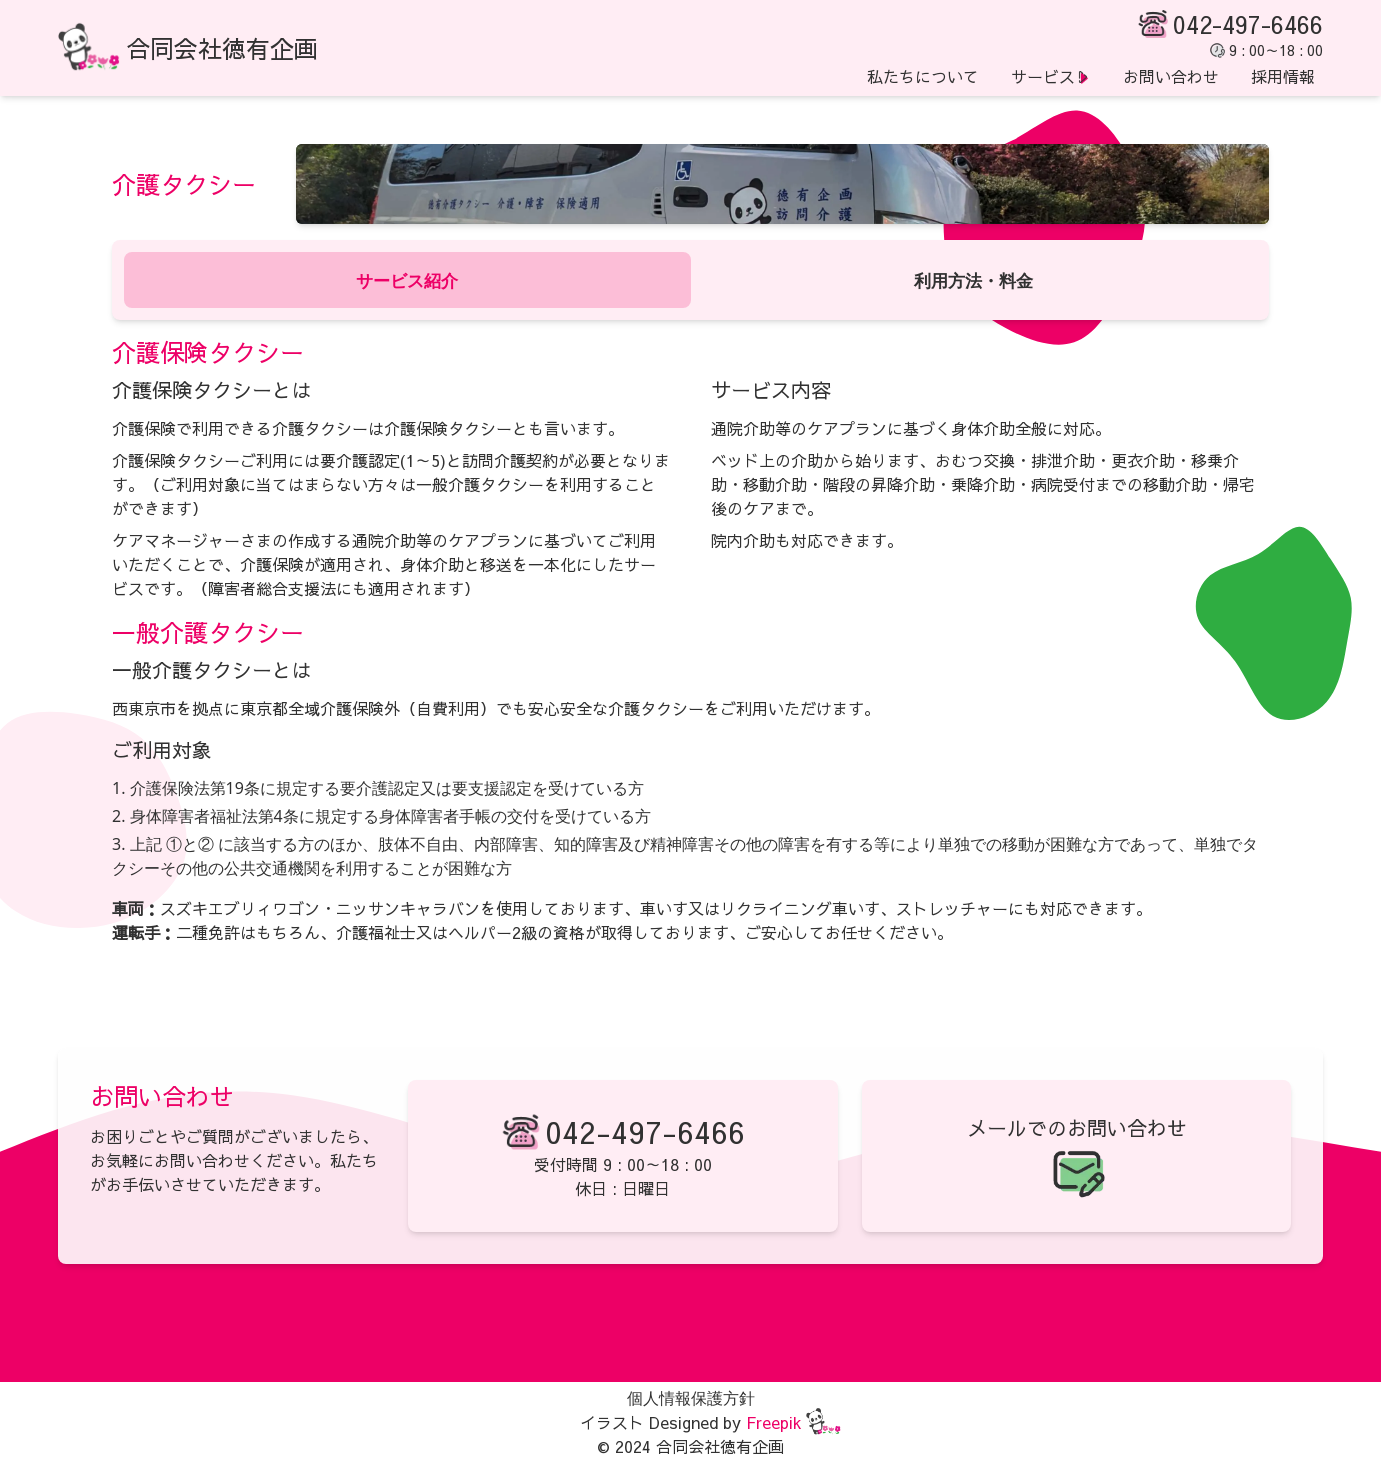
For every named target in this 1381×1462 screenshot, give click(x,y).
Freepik (774, 1422)
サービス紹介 (407, 279)
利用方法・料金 (974, 279)
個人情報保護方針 (691, 1398)
